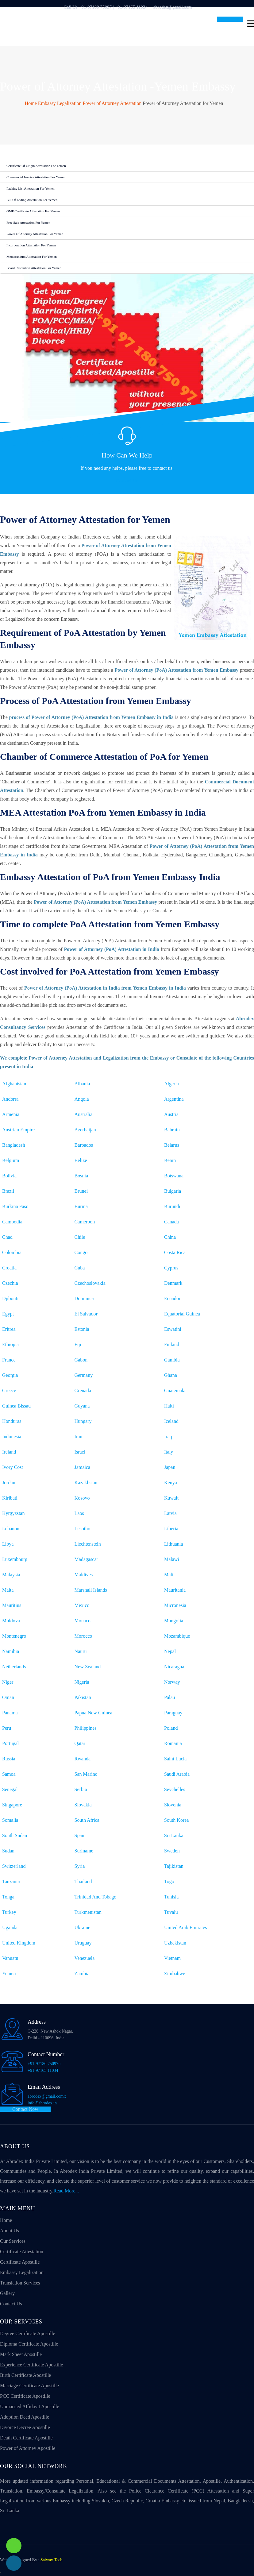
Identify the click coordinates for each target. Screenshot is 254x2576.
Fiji (78, 1344)
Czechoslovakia (90, 1283)
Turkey (9, 1912)
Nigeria (82, 1682)
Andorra (10, 1099)
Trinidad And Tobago (96, 1896)
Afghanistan (14, 1083)
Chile (80, 1237)
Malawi (171, 1559)
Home (31, 103)
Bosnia (81, 1175)
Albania (82, 1083)
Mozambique (177, 1636)
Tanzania (11, 1881)
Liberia (171, 1528)
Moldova (11, 1620)
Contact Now (25, 2109)
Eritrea (9, 1329)
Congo (81, 1252)
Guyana (82, 1405)
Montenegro (14, 1636)
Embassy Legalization (60, 103)
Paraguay (173, 1712)
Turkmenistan (88, 1912)
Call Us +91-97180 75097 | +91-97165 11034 (106, 7)
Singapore (12, 1804)
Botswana (173, 1175)
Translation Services (20, 2282)
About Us (9, 2230)
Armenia (10, 1114)
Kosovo (82, 1497)
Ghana (170, 1375)
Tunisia (171, 1896)
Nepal (170, 1651)
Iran (79, 1436)
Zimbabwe (174, 1973)
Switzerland (13, 1866)
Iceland (171, 1421)
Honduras (11, 1421)
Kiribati (9, 1497)
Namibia (10, 1651)
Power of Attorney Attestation (112, 103)
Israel (80, 1451)
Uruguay (83, 1942)
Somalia (10, 1820)
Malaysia (11, 1574)
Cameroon (85, 1221)
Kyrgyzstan (13, 1513)
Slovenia (172, 1804)
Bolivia (9, 1175)
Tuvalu (171, 1912)
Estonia (82, 1329)
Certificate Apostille (20, 2262)
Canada (171, 1221)
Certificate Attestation (21, 2251)
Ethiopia (10, 1344)
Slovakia (83, 1804)
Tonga (8, 1896)
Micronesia (175, 1605)
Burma (81, 1206)
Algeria (171, 1083)
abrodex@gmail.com (172, 7)
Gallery (7, 2293)
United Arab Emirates (185, 1927)
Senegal (10, 1789)
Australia (84, 1114)
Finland (171, 1344)
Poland (171, 1728)
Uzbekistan (175, 1942)
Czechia (10, 1283)
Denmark (173, 1283)
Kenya (170, 1482)
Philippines (86, 1728)
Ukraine (82, 1927)
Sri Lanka (173, 1835)
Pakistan (83, 1697)
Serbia (81, 1789)
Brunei (81, 1191)
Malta (7, 1590)
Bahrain (172, 1129)
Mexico (82, 1605)
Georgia (10, 1375)
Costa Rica (175, 1252)
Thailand (83, 1881)
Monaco (82, 1620)
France (9, 1359)
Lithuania (173, 1544)
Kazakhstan (86, 1482)
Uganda (9, 1927)
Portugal (10, 1743)
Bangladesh (13, 1145)
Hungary (83, 1421)
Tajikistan (173, 1866)
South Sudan (14, 1835)
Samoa (9, 1774)
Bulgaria (172, 1191)
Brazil (8, 1191)
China (170, 1237)
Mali (168, 1574)
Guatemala (174, 1390)
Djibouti (10, 1298)
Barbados (84, 1145)
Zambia (82, 1973)
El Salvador (86, 1313)
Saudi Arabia (177, 1774)
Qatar (80, 1743)
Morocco (83, 1636)
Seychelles (174, 1789)
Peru (6, 1728)
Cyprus (171, 1267)
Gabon (81, 1359)
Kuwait (171, 1497)
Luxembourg (14, 1559)
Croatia (9, 1267)
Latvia (170, 1513)
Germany (84, 1375)
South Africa (87, 1820)
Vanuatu (10, 1958)
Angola (82, 1099)
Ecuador (172, 1298)
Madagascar (86, 1559)
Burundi (172, 1206)
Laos (79, 1513)
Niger (7, 1682)
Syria (80, 1866)
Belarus (171, 1145)
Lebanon (10, 1528)
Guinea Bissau (16, 1405)
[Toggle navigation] (250, 23)
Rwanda (82, 1758)
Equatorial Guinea (182, 1313)
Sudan (8, 1850)
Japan (169, 1467)
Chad (7, 1237)
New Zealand (88, 1666)
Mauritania (175, 1590)
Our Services (12, 2241)
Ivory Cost (12, 1467)
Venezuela (85, 1958)
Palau (169, 1697)
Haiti (169, 1405)
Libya (7, 1544)
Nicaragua (174, 1666)
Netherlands (14, 1666)
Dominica (84, 1298)
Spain (80, 1835)
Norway (172, 1682)
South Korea (176, 1820)
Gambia (172, 1359)
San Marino (86, 1774)
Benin (170, 1160)
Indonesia (11, 1436)
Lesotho (82, 1528)
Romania (173, 1743)
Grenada (83, 1390)
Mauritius (11, 1605)
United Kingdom (18, 1942)
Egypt (8, 1313)
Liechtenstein (88, 1544)
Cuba (80, 1267)
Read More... (66, 2190)
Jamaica (82, 1467)
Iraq (168, 1436)
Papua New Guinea (94, 1712)
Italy (168, 1451)
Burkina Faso (15, 1206)
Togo (169, 1881)
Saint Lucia (175, 1758)
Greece (9, 1390)
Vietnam (172, 1958)
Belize (81, 1160)
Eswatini (172, 1329)
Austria (171, 1114)
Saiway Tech (51, 2560)
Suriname (84, 1850)
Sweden (172, 1850)
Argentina (174, 1099)
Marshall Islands (91, 1590)
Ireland (9, 1451)
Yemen (9, 1973)
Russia (8, 1758)
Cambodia (12, 1221)
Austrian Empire (18, 1129)
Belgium (10, 1160)
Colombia (11, 1252)
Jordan (8, 1482)
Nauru (81, 1651)
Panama (10, 1712)
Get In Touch (230, 19)
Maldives (84, 1574)
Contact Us (127, 480)
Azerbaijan (85, 1129)
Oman (8, 1697)
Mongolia (173, 1620)
